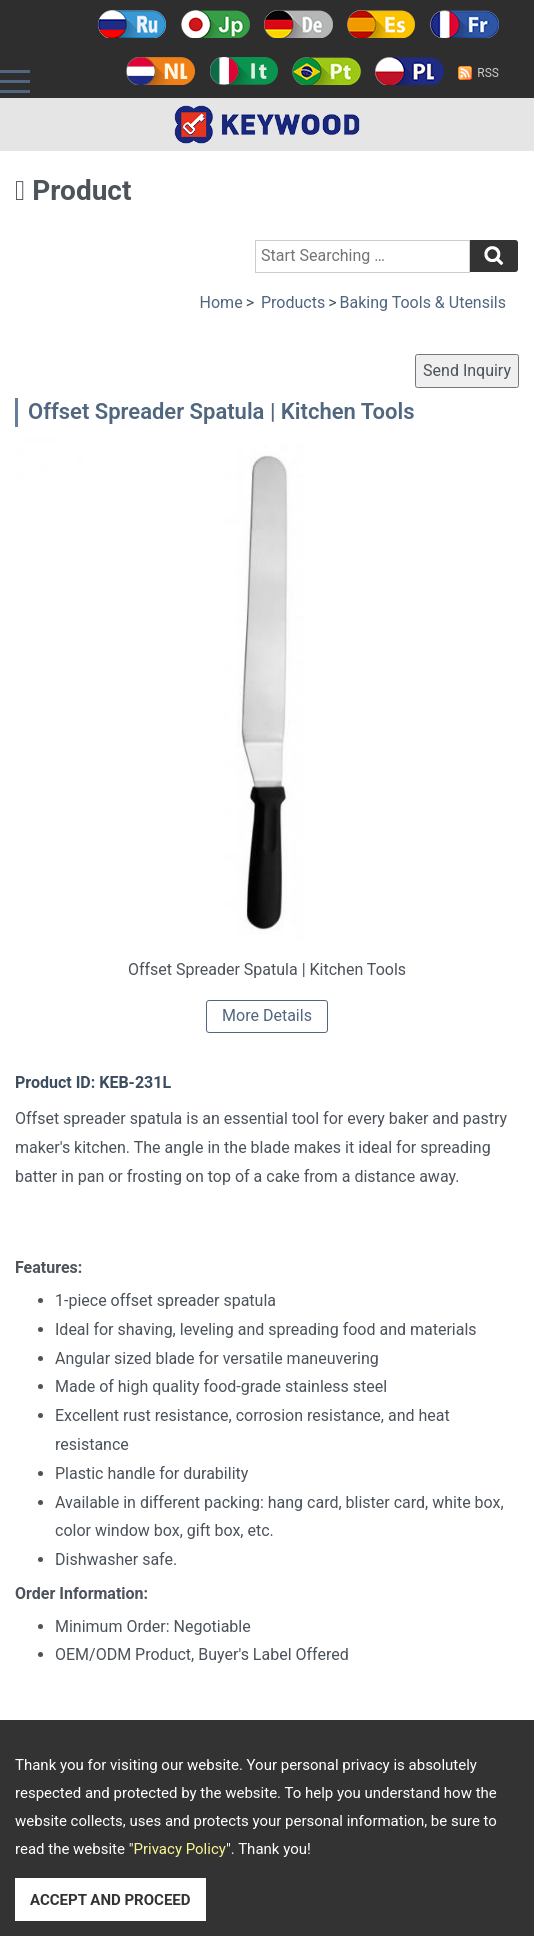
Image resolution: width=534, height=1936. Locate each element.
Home (221, 302)
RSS (488, 73)
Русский (132, 24)
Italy (243, 71)
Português (326, 71)
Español (381, 24)
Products (293, 302)
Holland (160, 71)
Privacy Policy (180, 1849)
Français (464, 24)
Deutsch (298, 24)
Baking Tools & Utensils (423, 302)
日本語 (215, 24)
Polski (409, 71)
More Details (267, 1015)
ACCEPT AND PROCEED (110, 1900)
